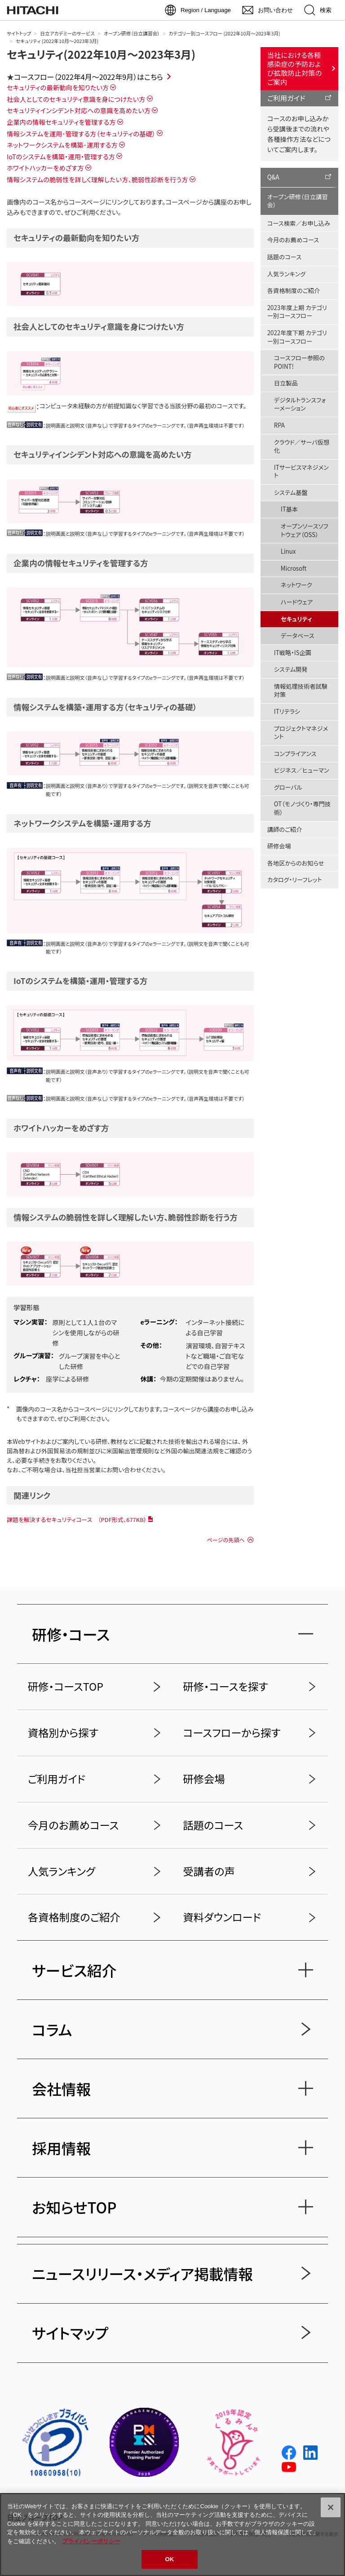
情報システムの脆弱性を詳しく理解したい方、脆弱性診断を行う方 (97, 179)
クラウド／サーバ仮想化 (302, 446)
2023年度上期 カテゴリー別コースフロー (297, 311)
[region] (172, 2534)
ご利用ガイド (286, 98)
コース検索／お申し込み (298, 223)
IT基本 (289, 509)
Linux (288, 551)
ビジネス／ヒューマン (301, 770)
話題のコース (284, 257)
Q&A (273, 177)
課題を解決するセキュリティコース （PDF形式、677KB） (76, 1519)
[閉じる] (331, 2507)
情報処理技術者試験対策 (300, 690)
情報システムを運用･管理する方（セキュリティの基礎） (81, 133)
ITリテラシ (287, 711)
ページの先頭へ (225, 1540)
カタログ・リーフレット (294, 879)
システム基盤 (291, 492)
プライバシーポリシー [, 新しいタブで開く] (91, 2541)
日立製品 (286, 383)
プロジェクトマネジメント (301, 732)
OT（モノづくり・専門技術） (302, 808)
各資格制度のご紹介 (293, 290)
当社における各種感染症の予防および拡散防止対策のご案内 (294, 68)
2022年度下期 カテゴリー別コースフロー (297, 337)
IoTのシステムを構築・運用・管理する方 (61, 156)
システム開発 (291, 669)
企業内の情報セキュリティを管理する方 (61, 122)
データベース (297, 635)
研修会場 (279, 846)
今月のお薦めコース (293, 240)
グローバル (288, 787)
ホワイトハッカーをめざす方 (45, 167)
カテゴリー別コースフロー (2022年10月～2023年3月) (224, 33)
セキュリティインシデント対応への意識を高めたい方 (78, 110)
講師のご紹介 (284, 829)
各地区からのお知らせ (295, 863)
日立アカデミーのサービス (67, 33)
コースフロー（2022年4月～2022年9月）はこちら (88, 76)
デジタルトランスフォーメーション (300, 404)
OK (169, 2559)
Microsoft (294, 568)
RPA (279, 425)
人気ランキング (286, 274)
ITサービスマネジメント (301, 471)
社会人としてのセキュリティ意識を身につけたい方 (76, 99)
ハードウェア (297, 602)
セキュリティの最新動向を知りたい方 (58, 87)
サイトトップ (19, 33)
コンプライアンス (295, 753)
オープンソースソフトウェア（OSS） (304, 530)
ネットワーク (296, 585)
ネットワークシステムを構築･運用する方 (62, 144)
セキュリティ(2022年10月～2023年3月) (101, 54)
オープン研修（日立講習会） (132, 33)
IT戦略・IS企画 (292, 652)
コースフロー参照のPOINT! (299, 362)
